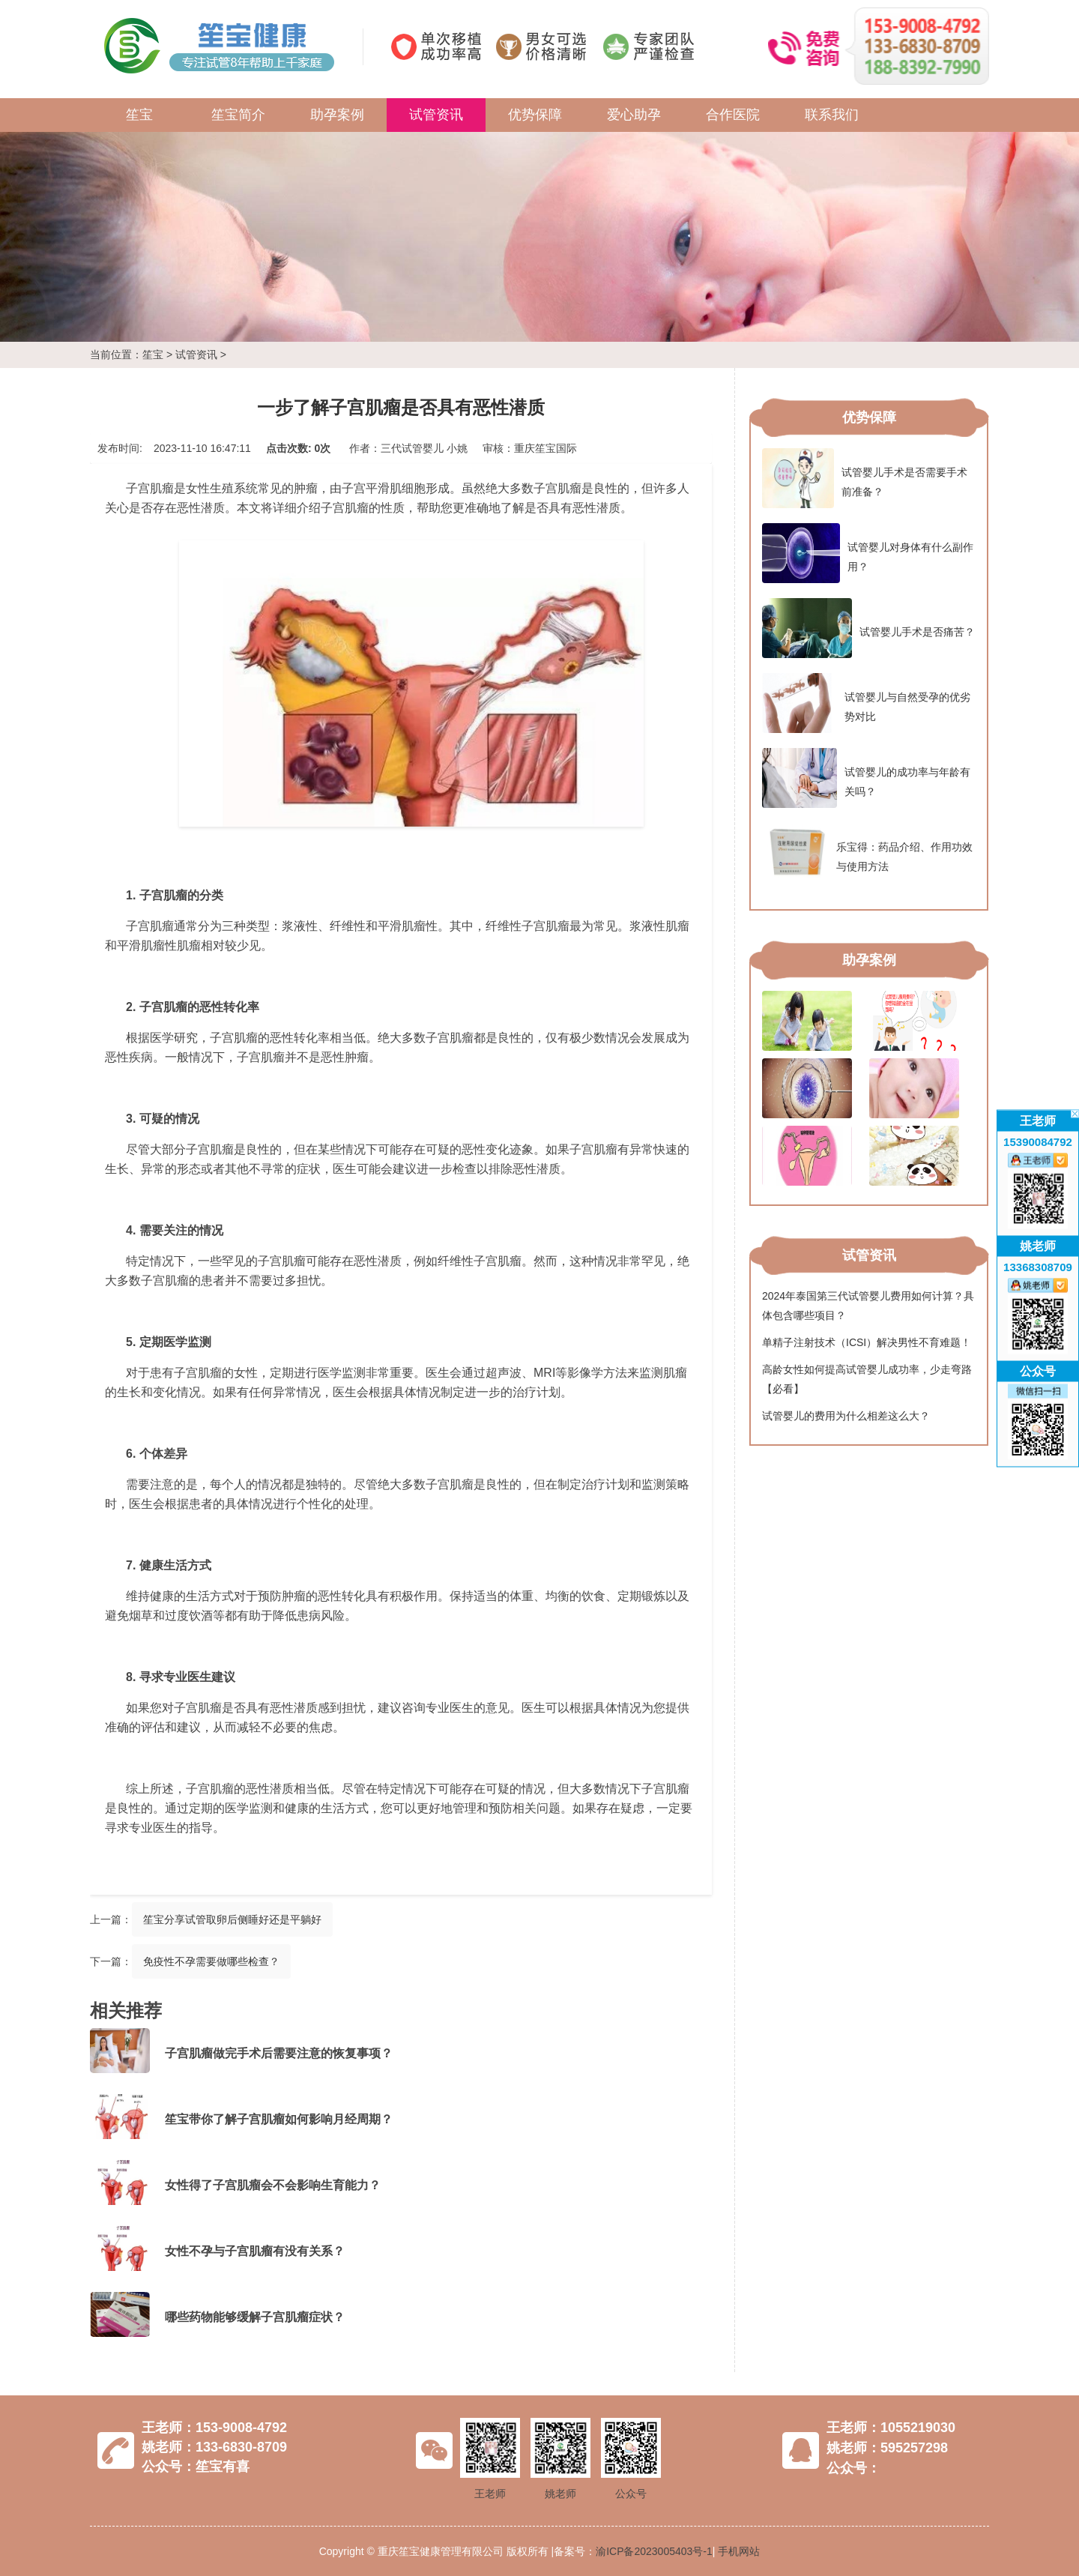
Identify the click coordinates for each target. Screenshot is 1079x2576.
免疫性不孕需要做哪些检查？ (211, 1961)
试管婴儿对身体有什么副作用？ (867, 553)
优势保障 (535, 114)
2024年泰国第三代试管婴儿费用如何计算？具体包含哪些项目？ (868, 1305)
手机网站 (739, 2551)
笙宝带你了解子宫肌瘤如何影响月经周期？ (279, 2119)
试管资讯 (436, 114)
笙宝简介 (238, 114)
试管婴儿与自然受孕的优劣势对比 (866, 703)
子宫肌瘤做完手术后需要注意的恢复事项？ (279, 2053)
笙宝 (139, 114)
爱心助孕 (634, 114)
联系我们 (832, 114)
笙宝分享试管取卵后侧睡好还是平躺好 (232, 1919)
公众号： (853, 2468)
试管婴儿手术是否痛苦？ (868, 628)
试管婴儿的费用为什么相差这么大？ (846, 1416)
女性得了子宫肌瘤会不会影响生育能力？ (273, 2185)
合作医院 (733, 114)
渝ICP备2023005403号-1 (654, 2551)
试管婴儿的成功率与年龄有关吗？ (866, 778)
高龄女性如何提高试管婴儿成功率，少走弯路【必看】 (867, 1379)
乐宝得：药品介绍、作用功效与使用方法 (867, 853)
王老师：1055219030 (890, 2427)
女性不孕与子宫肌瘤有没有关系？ (255, 2251)
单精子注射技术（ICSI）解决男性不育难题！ (866, 1342)
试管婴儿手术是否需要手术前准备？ (864, 478)
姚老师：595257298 (887, 2447)
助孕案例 (337, 114)
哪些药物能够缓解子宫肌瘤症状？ (255, 2317)
